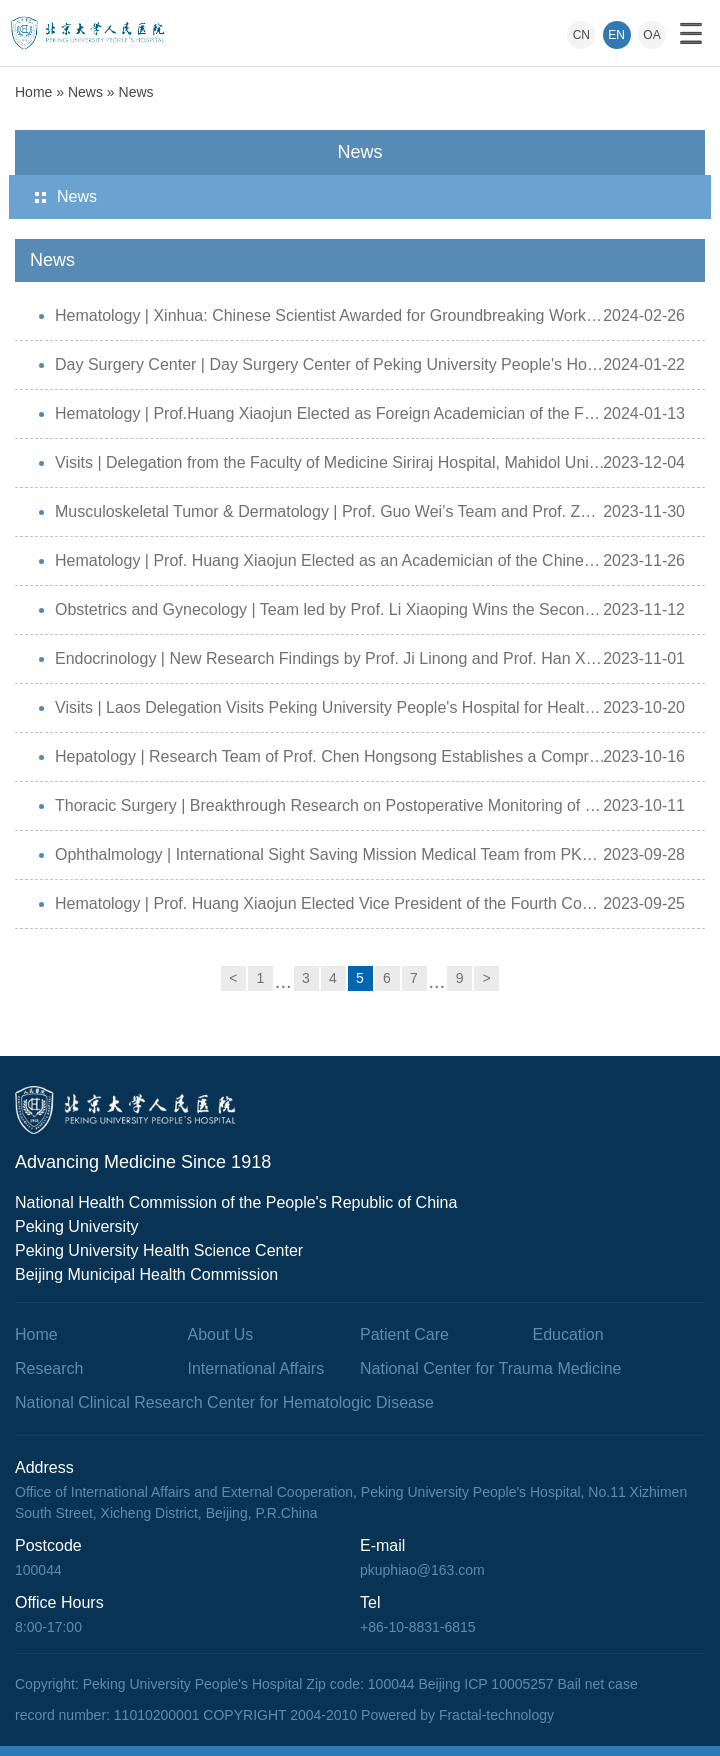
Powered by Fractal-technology (457, 1715)
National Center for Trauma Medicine (490, 1368)
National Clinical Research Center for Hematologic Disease (224, 1402)
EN (616, 35)
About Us (221, 1334)
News (85, 92)
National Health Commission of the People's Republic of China (236, 1202)
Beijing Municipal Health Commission (146, 1274)
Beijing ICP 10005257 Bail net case (527, 1684)
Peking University (77, 1226)
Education (568, 1334)
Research (49, 1368)
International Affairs (256, 1368)
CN (581, 35)
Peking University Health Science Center (159, 1250)
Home (33, 92)
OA (651, 35)
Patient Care (404, 1334)
